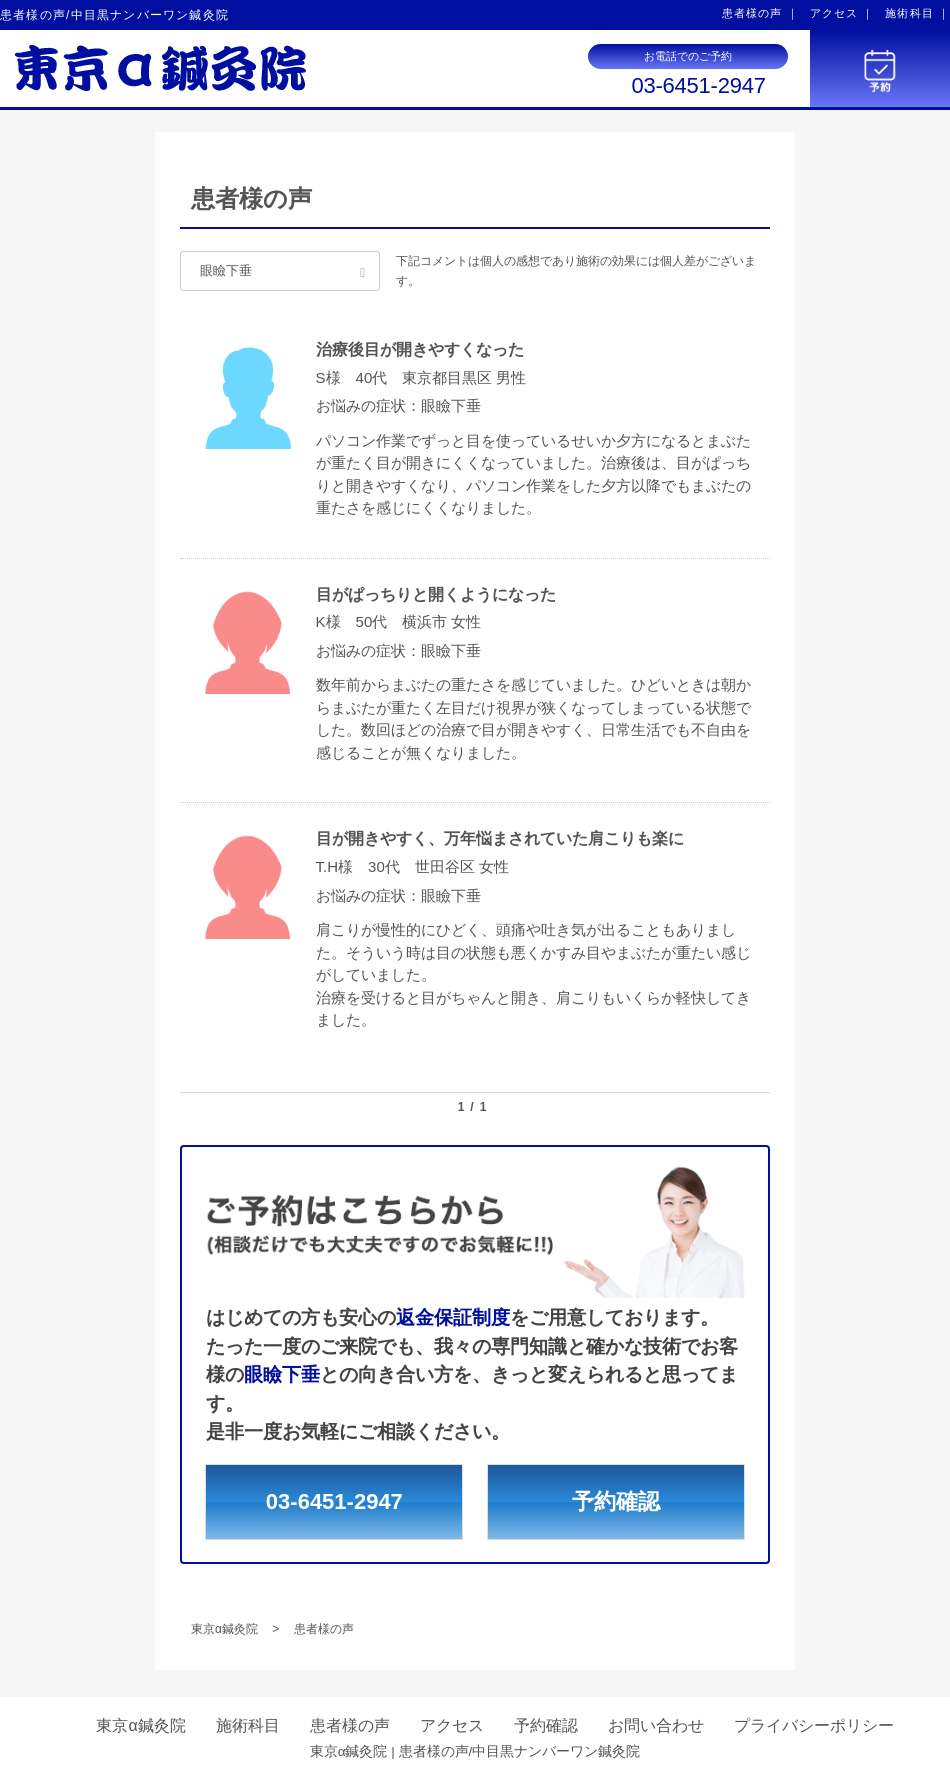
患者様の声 (350, 1725)
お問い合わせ (656, 1725)
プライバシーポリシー (814, 1725)
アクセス (452, 1725)
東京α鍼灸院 (140, 1725)
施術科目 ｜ (917, 13)
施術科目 (248, 1725)
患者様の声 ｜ (760, 13)
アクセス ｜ (842, 13)
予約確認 (616, 1501)
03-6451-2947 (698, 86)
